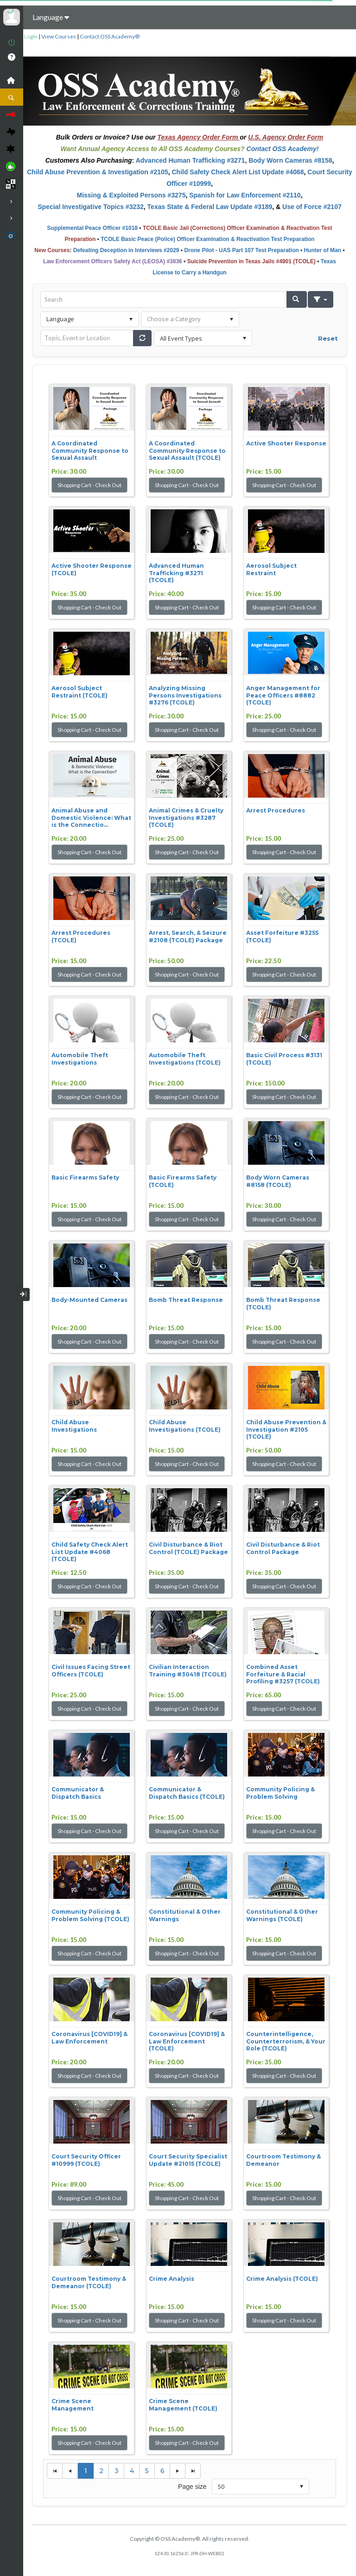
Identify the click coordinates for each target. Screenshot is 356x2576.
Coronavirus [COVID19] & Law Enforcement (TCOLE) (187, 2041)
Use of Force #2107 (312, 206)
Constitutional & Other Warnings (185, 1915)
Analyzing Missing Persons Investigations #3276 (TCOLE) (185, 695)
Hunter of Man (322, 250)
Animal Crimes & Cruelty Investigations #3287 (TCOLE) (186, 817)
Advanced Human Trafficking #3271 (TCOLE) (176, 573)
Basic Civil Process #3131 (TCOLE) (284, 1059)
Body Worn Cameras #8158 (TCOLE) (277, 1181)
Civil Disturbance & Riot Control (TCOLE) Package (188, 1548)
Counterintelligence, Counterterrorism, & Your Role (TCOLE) (285, 2041)
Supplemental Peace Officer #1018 (92, 228)
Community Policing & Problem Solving (280, 1793)
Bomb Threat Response (186, 1299)
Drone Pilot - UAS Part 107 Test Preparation (241, 250)
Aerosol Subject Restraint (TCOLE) (79, 692)
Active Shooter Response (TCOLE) (91, 569)
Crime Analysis (171, 2278)
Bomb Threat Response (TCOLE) (283, 1303)
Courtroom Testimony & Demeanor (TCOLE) (88, 2282)
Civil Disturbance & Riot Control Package (283, 1548)
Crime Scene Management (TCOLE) (183, 2405)
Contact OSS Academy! (283, 148)
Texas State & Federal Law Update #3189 (210, 206)
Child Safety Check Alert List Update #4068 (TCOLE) (89, 1551)
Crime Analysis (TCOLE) (282, 2278)
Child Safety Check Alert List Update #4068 (238, 172)
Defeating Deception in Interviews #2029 (126, 250)
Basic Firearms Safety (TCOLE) (182, 1181)
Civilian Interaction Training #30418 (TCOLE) (188, 1670)
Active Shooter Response (286, 443)
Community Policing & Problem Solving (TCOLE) (90, 1915)
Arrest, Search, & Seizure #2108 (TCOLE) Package (188, 936)
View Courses (58, 36)
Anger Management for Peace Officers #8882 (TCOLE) (283, 695)
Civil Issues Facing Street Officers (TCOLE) (90, 1670)
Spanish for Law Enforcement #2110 (244, 195)
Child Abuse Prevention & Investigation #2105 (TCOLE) (286, 1429)
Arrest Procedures (275, 810)
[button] (296, 299)
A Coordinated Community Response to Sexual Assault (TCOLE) (187, 450)
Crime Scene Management (72, 2405)
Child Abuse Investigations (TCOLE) (185, 1426)
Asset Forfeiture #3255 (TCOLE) (282, 936)
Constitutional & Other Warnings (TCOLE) (282, 1915)
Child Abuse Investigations (74, 1426)
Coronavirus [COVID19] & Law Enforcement (89, 2037)
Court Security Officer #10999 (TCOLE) (86, 2160)
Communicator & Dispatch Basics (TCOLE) (187, 1793)
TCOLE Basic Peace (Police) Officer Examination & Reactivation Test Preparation (207, 239)
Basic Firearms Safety (85, 1177)
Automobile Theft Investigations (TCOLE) (185, 1059)
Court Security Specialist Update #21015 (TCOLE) (188, 2160)
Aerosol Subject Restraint (271, 569)
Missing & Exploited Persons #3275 (130, 195)
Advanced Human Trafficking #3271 (190, 160)
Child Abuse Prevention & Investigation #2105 (97, 172)
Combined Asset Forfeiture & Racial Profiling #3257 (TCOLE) (283, 1674)
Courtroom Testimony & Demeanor (283, 2160)
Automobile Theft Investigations (79, 1059)
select (130, 319)
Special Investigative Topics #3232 (91, 206)
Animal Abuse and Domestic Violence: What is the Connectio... (91, 817)
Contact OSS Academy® (110, 36)
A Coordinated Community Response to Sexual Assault (89, 450)
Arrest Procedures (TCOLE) (80, 936)
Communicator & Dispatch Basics (77, 1793)
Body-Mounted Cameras (89, 1299)
